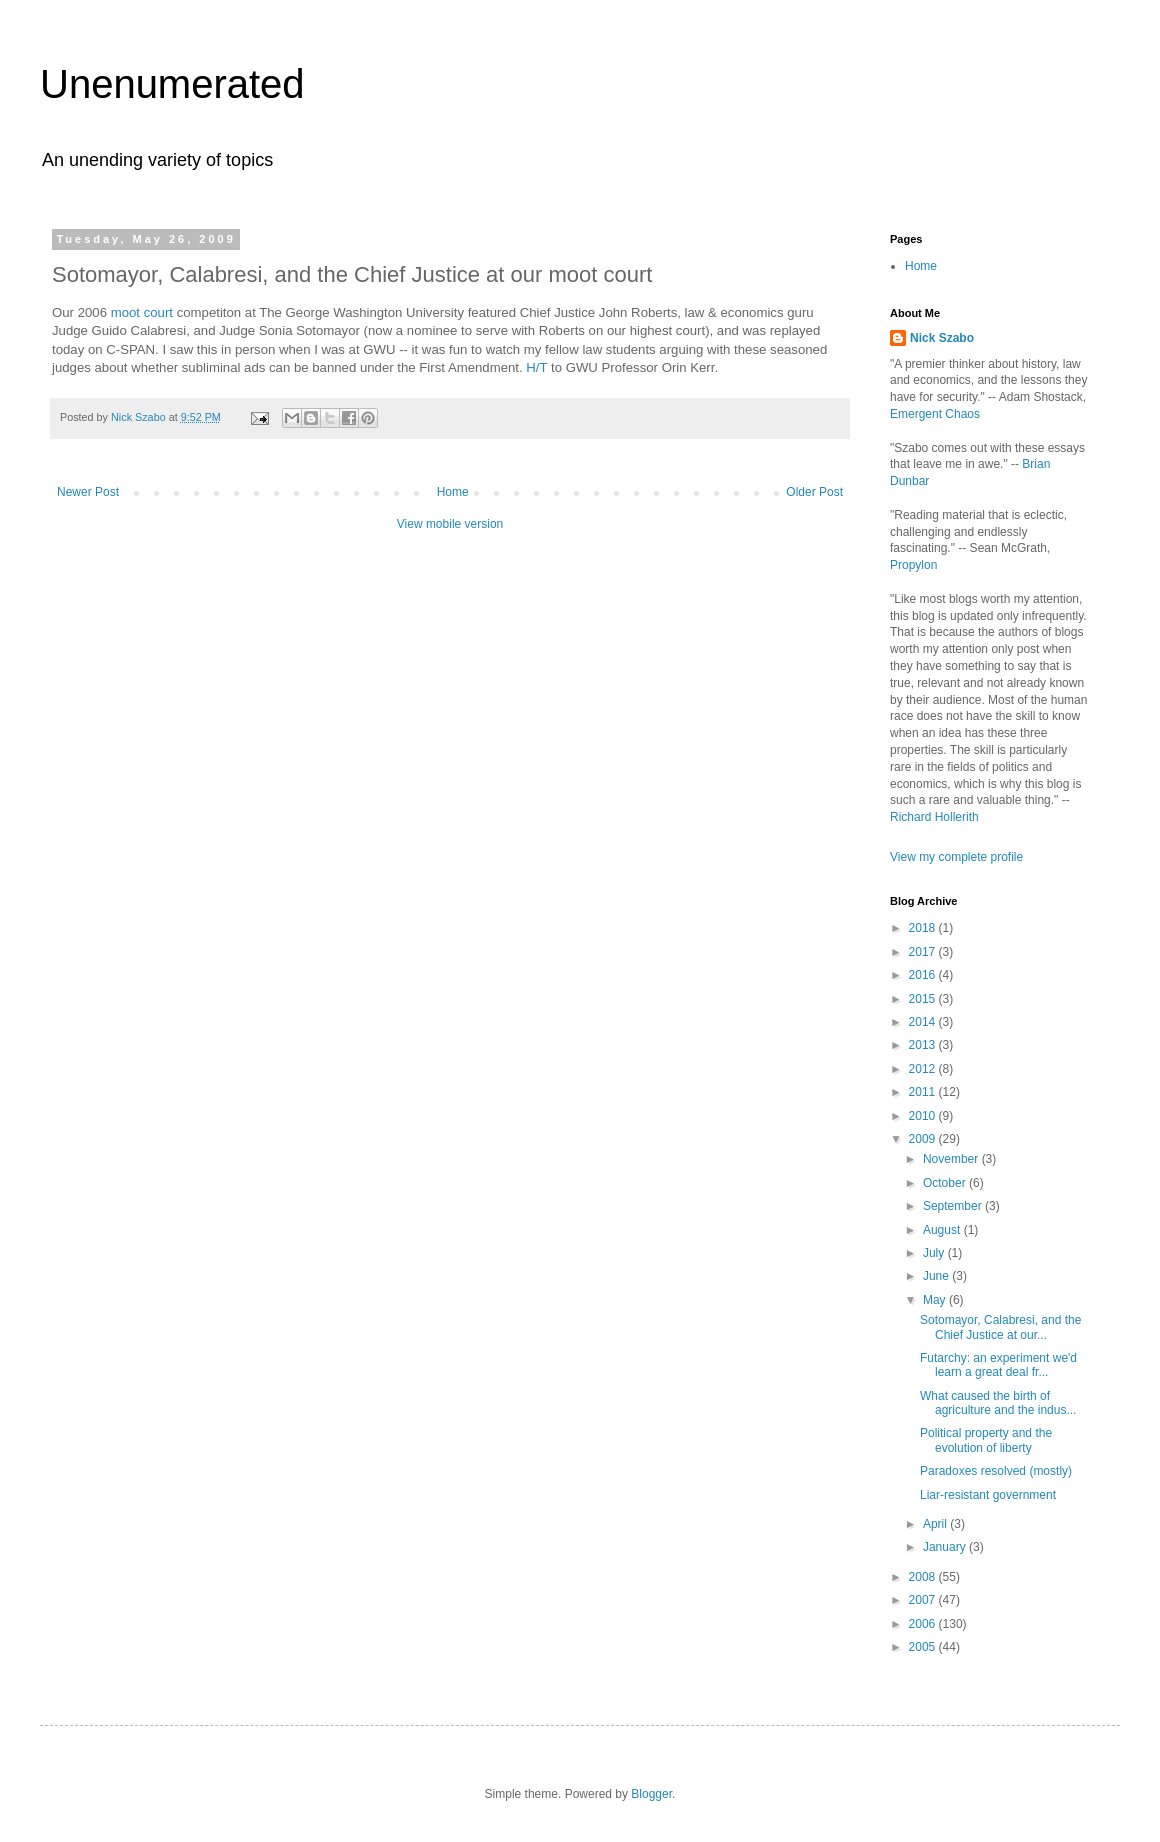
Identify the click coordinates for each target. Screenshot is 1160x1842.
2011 (924, 1092)
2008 (924, 1577)
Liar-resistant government (988, 1495)
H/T (536, 367)
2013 (924, 1045)
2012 (924, 1069)
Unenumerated (172, 84)
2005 (924, 1647)
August (943, 1230)
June (937, 1276)
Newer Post (88, 492)
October (946, 1183)
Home (453, 492)
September (954, 1206)
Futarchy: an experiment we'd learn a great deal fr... (998, 1365)
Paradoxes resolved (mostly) (996, 1471)
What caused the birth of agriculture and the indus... (998, 1403)
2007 (924, 1600)
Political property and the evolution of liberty (986, 1440)
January (946, 1547)
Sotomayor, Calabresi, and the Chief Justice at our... (1000, 1327)
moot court (142, 312)
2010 (924, 1116)
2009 (924, 1139)
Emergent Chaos (935, 414)
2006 (924, 1624)
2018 (924, 928)
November (952, 1159)
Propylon (913, 565)
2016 (924, 975)
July (935, 1253)
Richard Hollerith (934, 817)
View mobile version (450, 524)
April (936, 1524)
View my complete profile (956, 857)
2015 (924, 999)
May (936, 1300)
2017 (924, 952)
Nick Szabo (942, 338)
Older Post (814, 492)
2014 (924, 1022)
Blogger (651, 1794)
